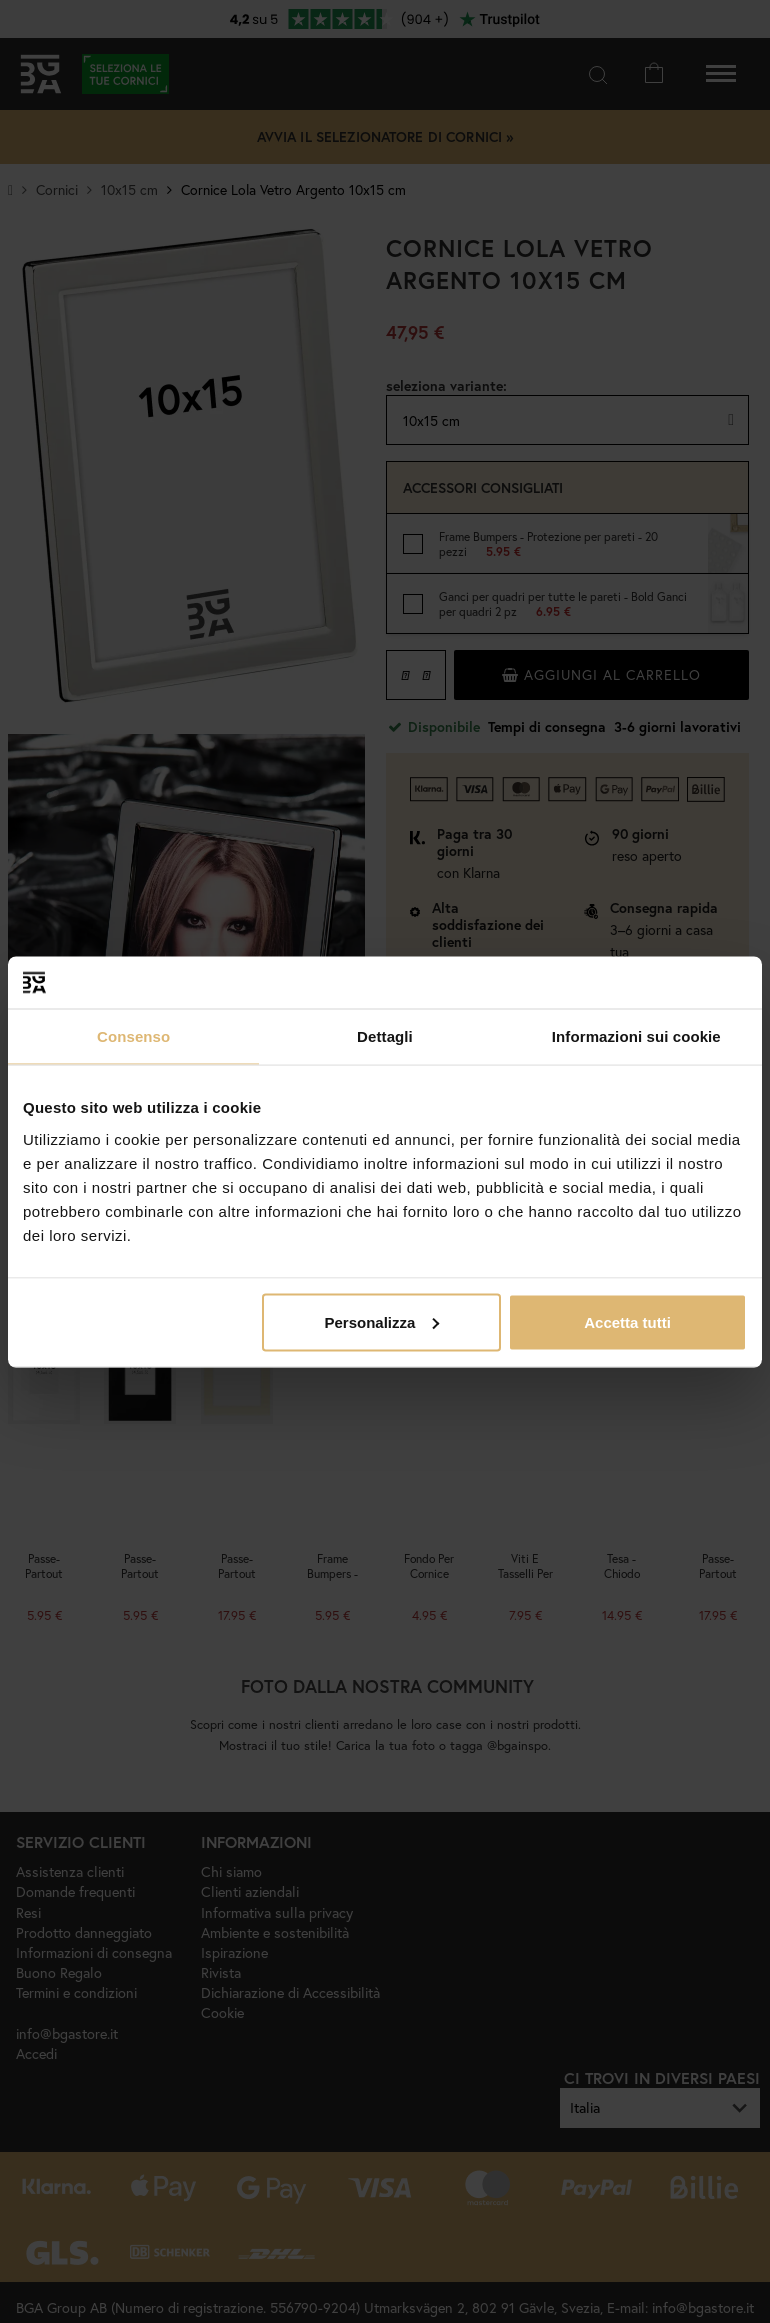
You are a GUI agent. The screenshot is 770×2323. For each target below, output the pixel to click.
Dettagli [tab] (385, 1036)
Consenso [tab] (133, 1036)
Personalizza (381, 1321)
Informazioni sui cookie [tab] (636, 1036)
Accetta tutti (627, 1321)
